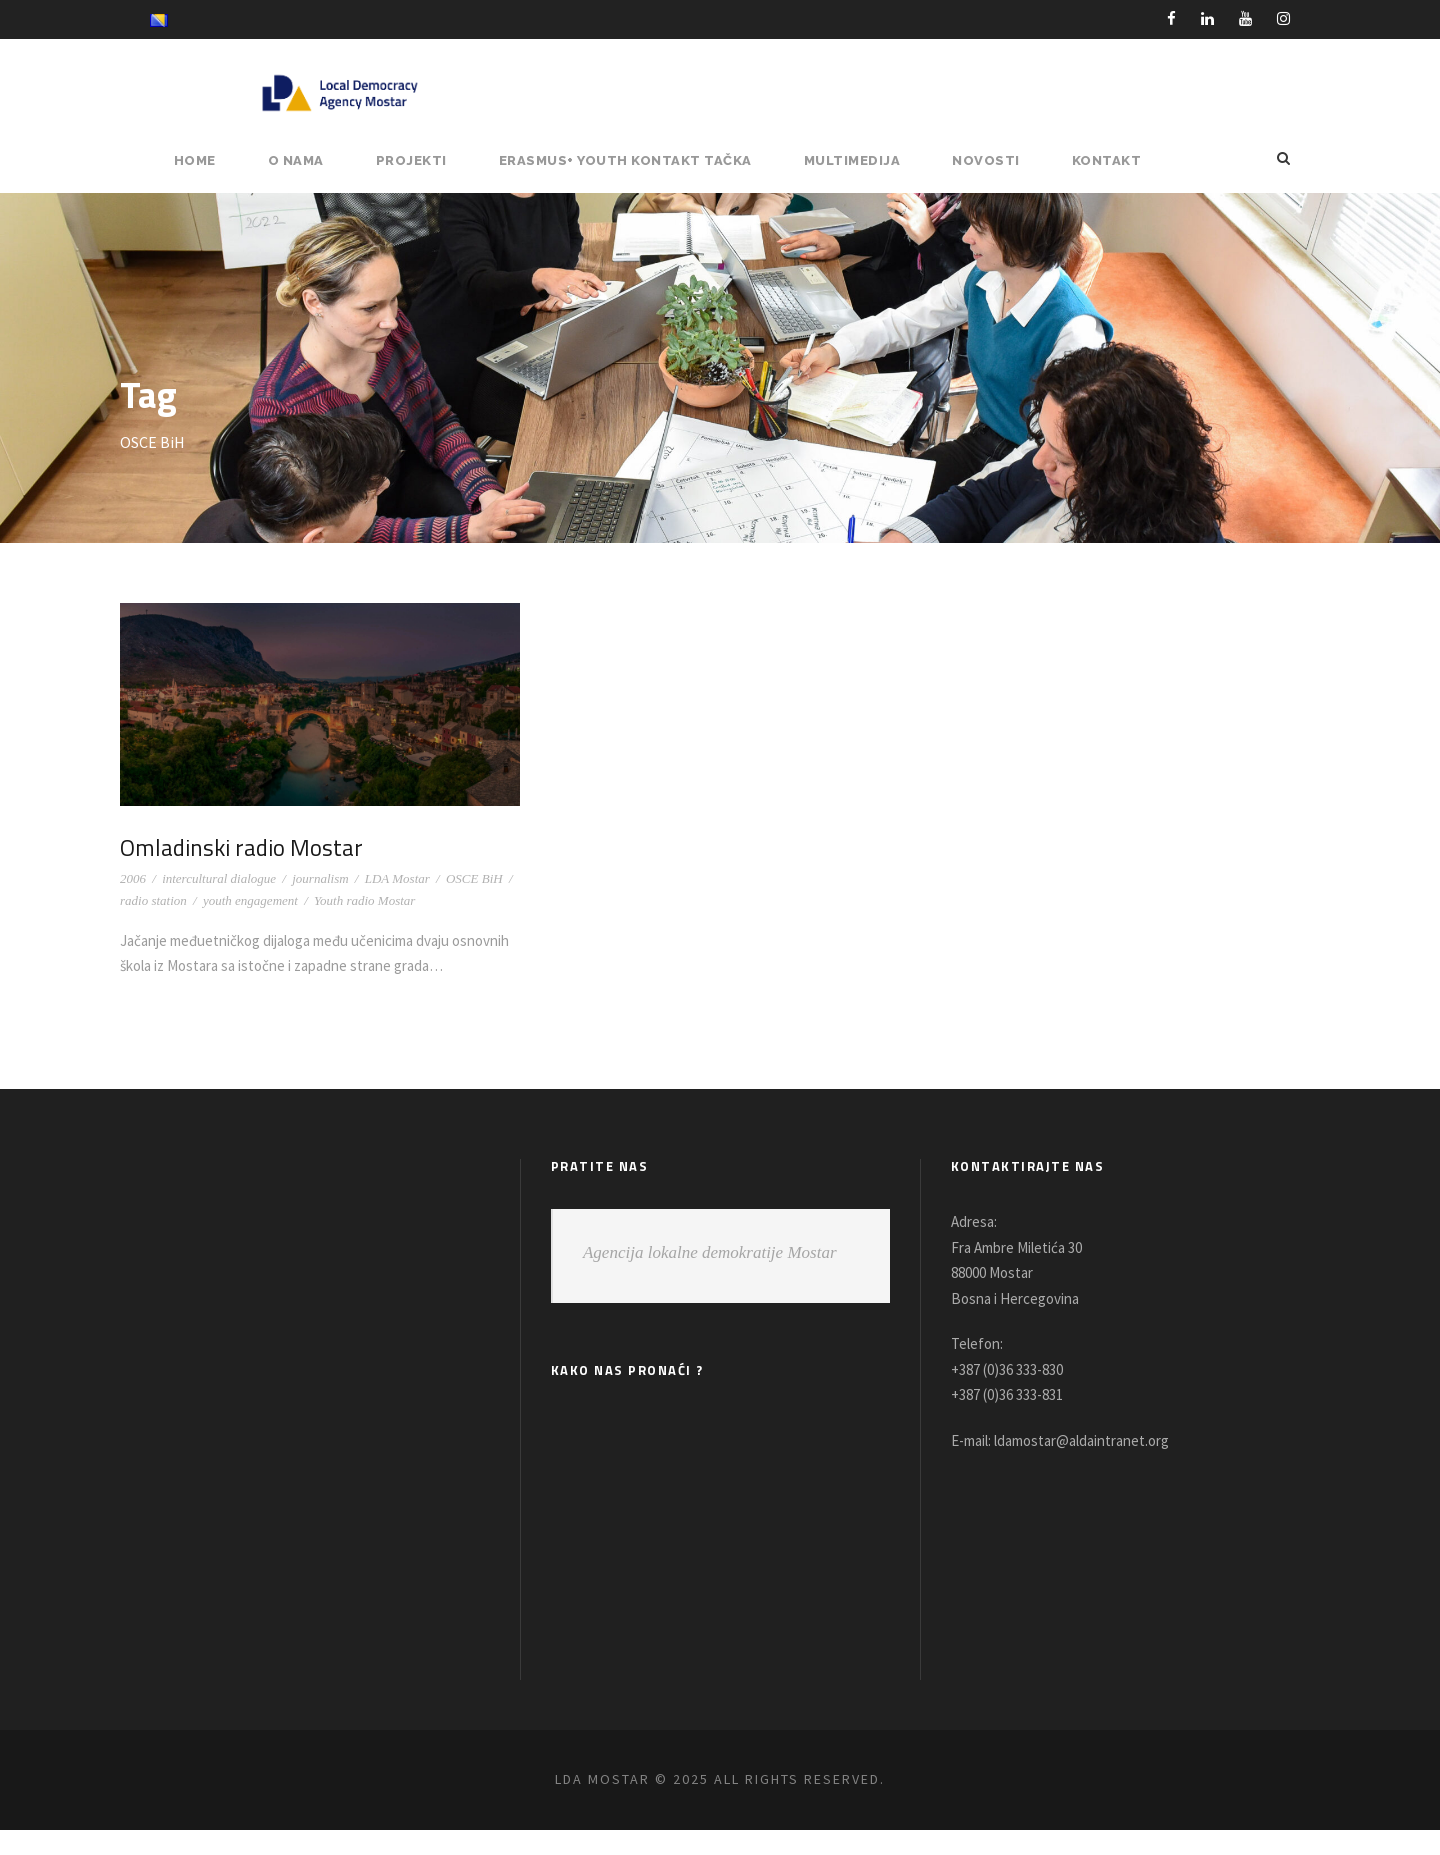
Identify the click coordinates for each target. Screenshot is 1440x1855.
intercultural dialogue (219, 878)
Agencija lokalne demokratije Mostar (710, 1278)
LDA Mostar (397, 878)
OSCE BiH (474, 878)
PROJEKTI (427, 160)
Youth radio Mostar (364, 900)
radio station (153, 900)
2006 (133, 878)
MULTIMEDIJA (862, 160)
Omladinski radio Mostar (244, 847)
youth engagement (250, 900)
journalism (320, 878)
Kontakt (1108, 160)
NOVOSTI (992, 160)
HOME (212, 160)
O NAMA (313, 160)
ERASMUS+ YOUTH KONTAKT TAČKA (639, 160)
